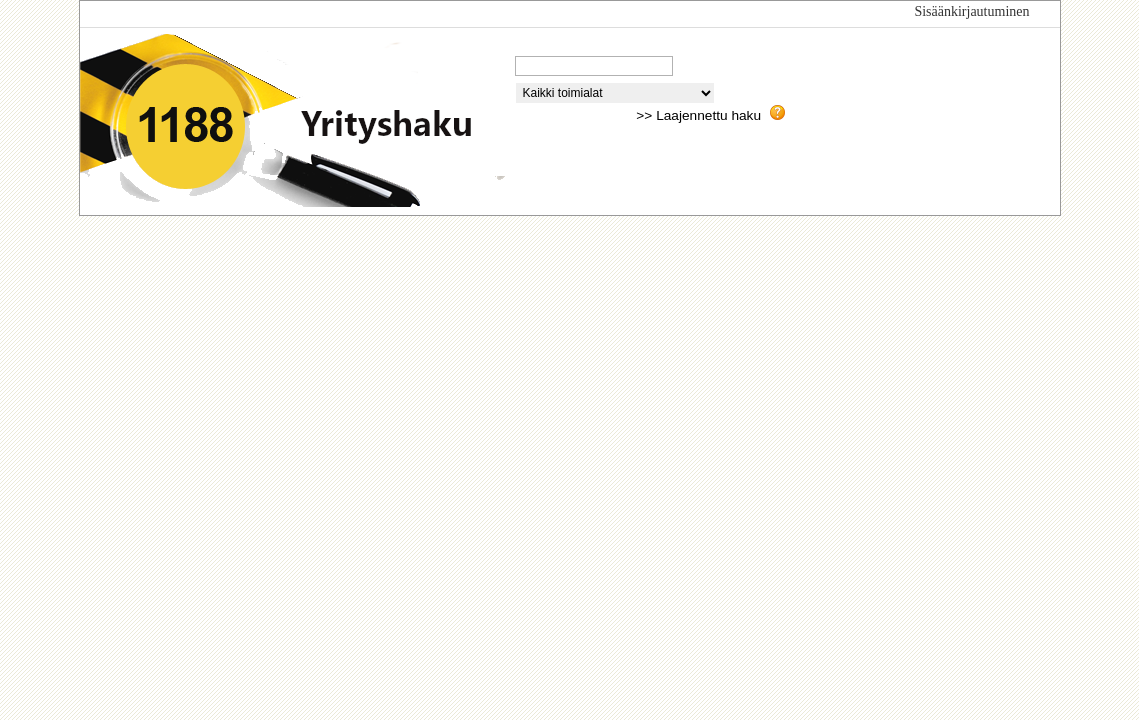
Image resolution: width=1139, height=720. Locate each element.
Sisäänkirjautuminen (971, 11)
